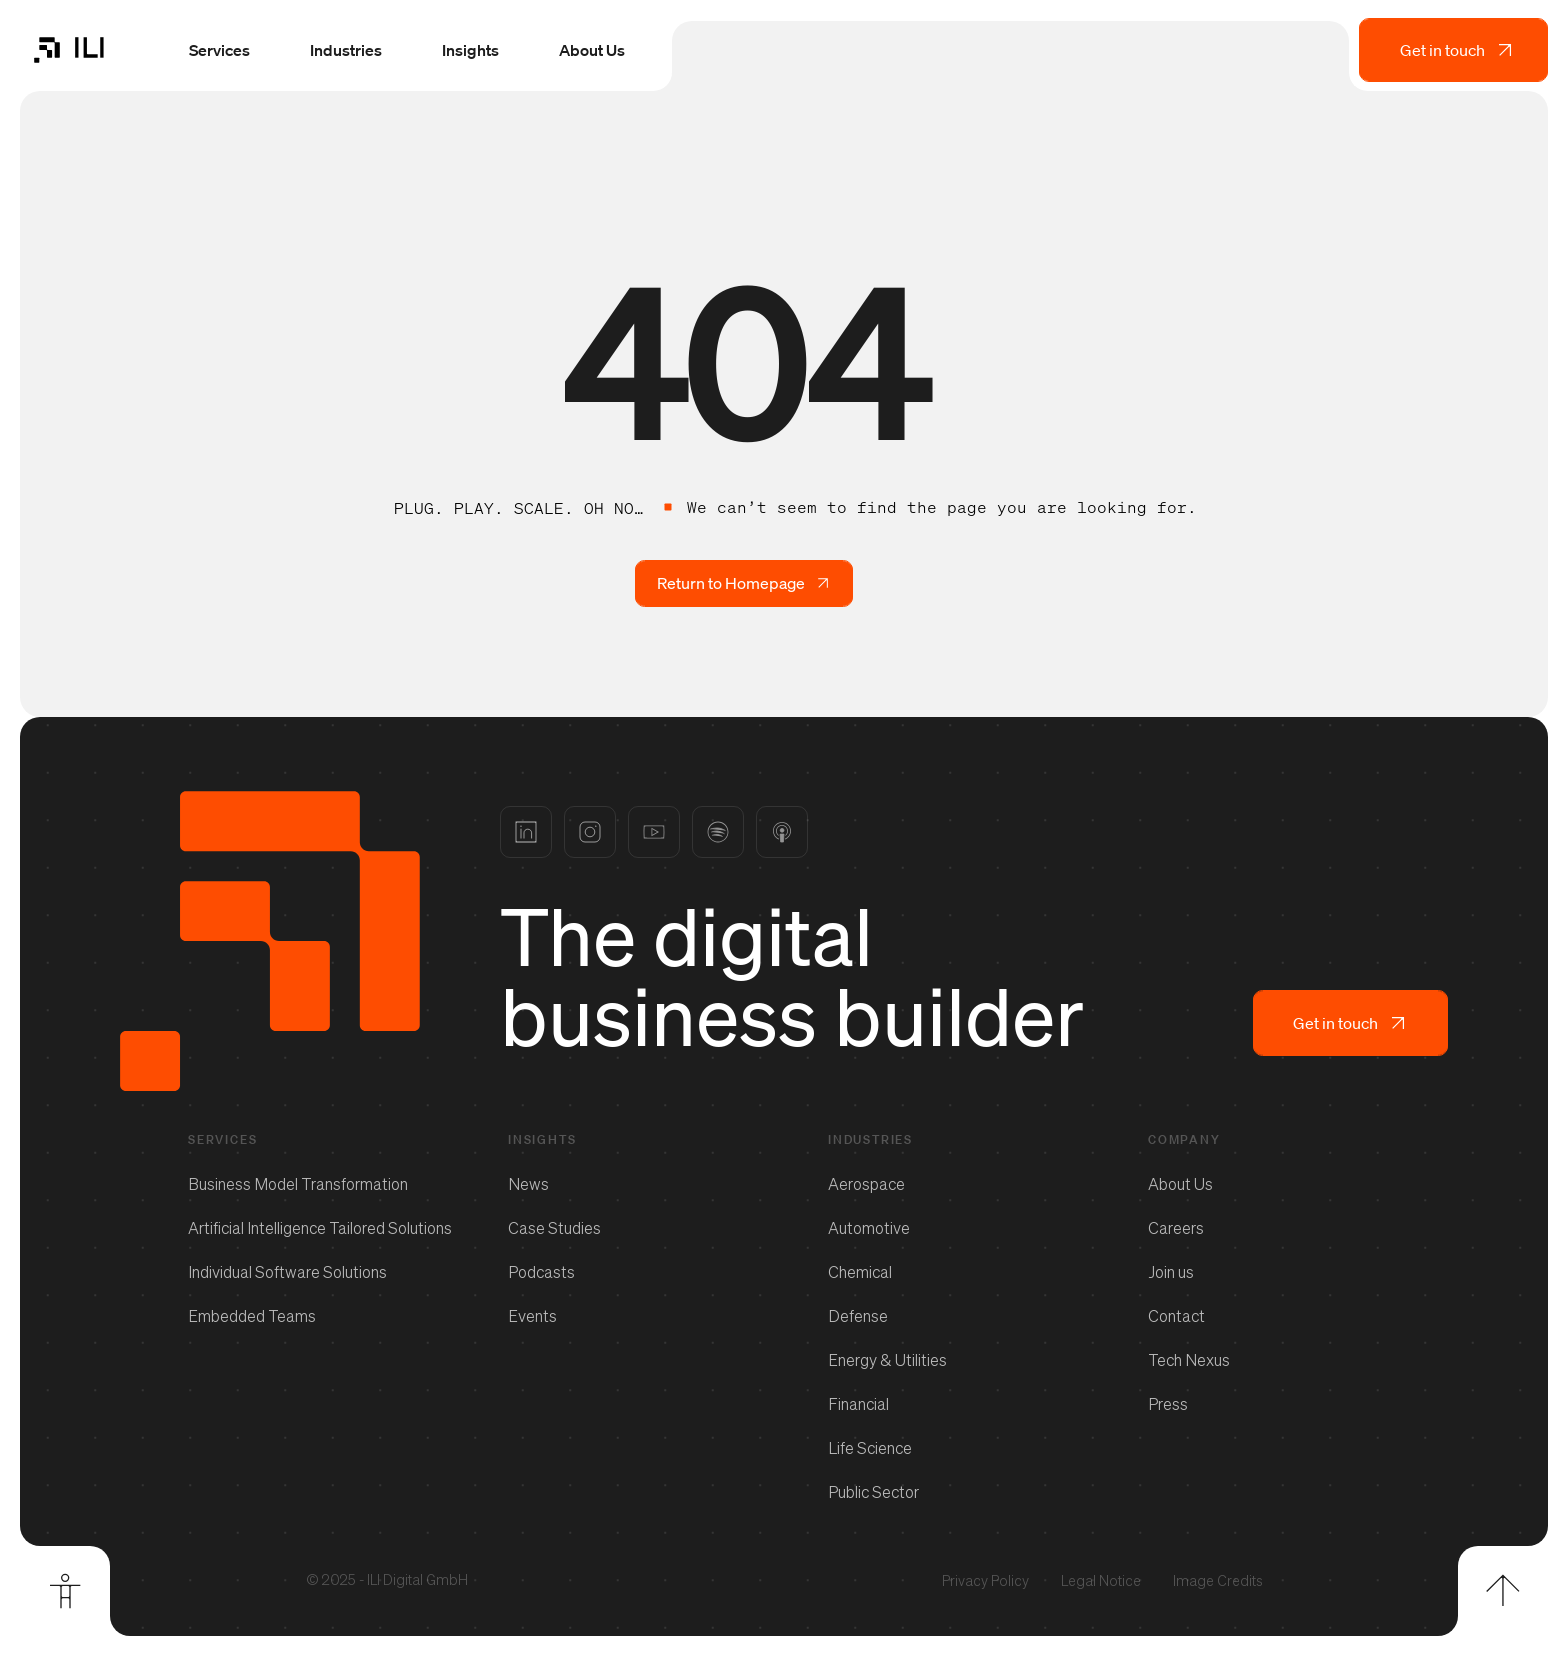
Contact (1176, 1315)
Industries (345, 51)
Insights (469, 51)
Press (1168, 1403)
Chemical (860, 1271)
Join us (1171, 1271)
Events (532, 1315)
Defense (858, 1315)
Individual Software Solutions (287, 1271)
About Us (591, 51)
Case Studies (554, 1227)
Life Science (870, 1447)
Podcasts (541, 1271)
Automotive (869, 1227)
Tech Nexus (1189, 1359)
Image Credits (1218, 1580)
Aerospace (866, 1183)
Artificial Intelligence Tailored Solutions (320, 1227)
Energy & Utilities (887, 1359)
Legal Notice (1101, 1580)
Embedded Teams (252, 1315)
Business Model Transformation (298, 1183)
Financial (858, 1403)
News (528, 1183)
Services (218, 51)
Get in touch (1457, 51)
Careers (1176, 1227)
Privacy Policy (985, 1580)
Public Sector (873, 1491)
